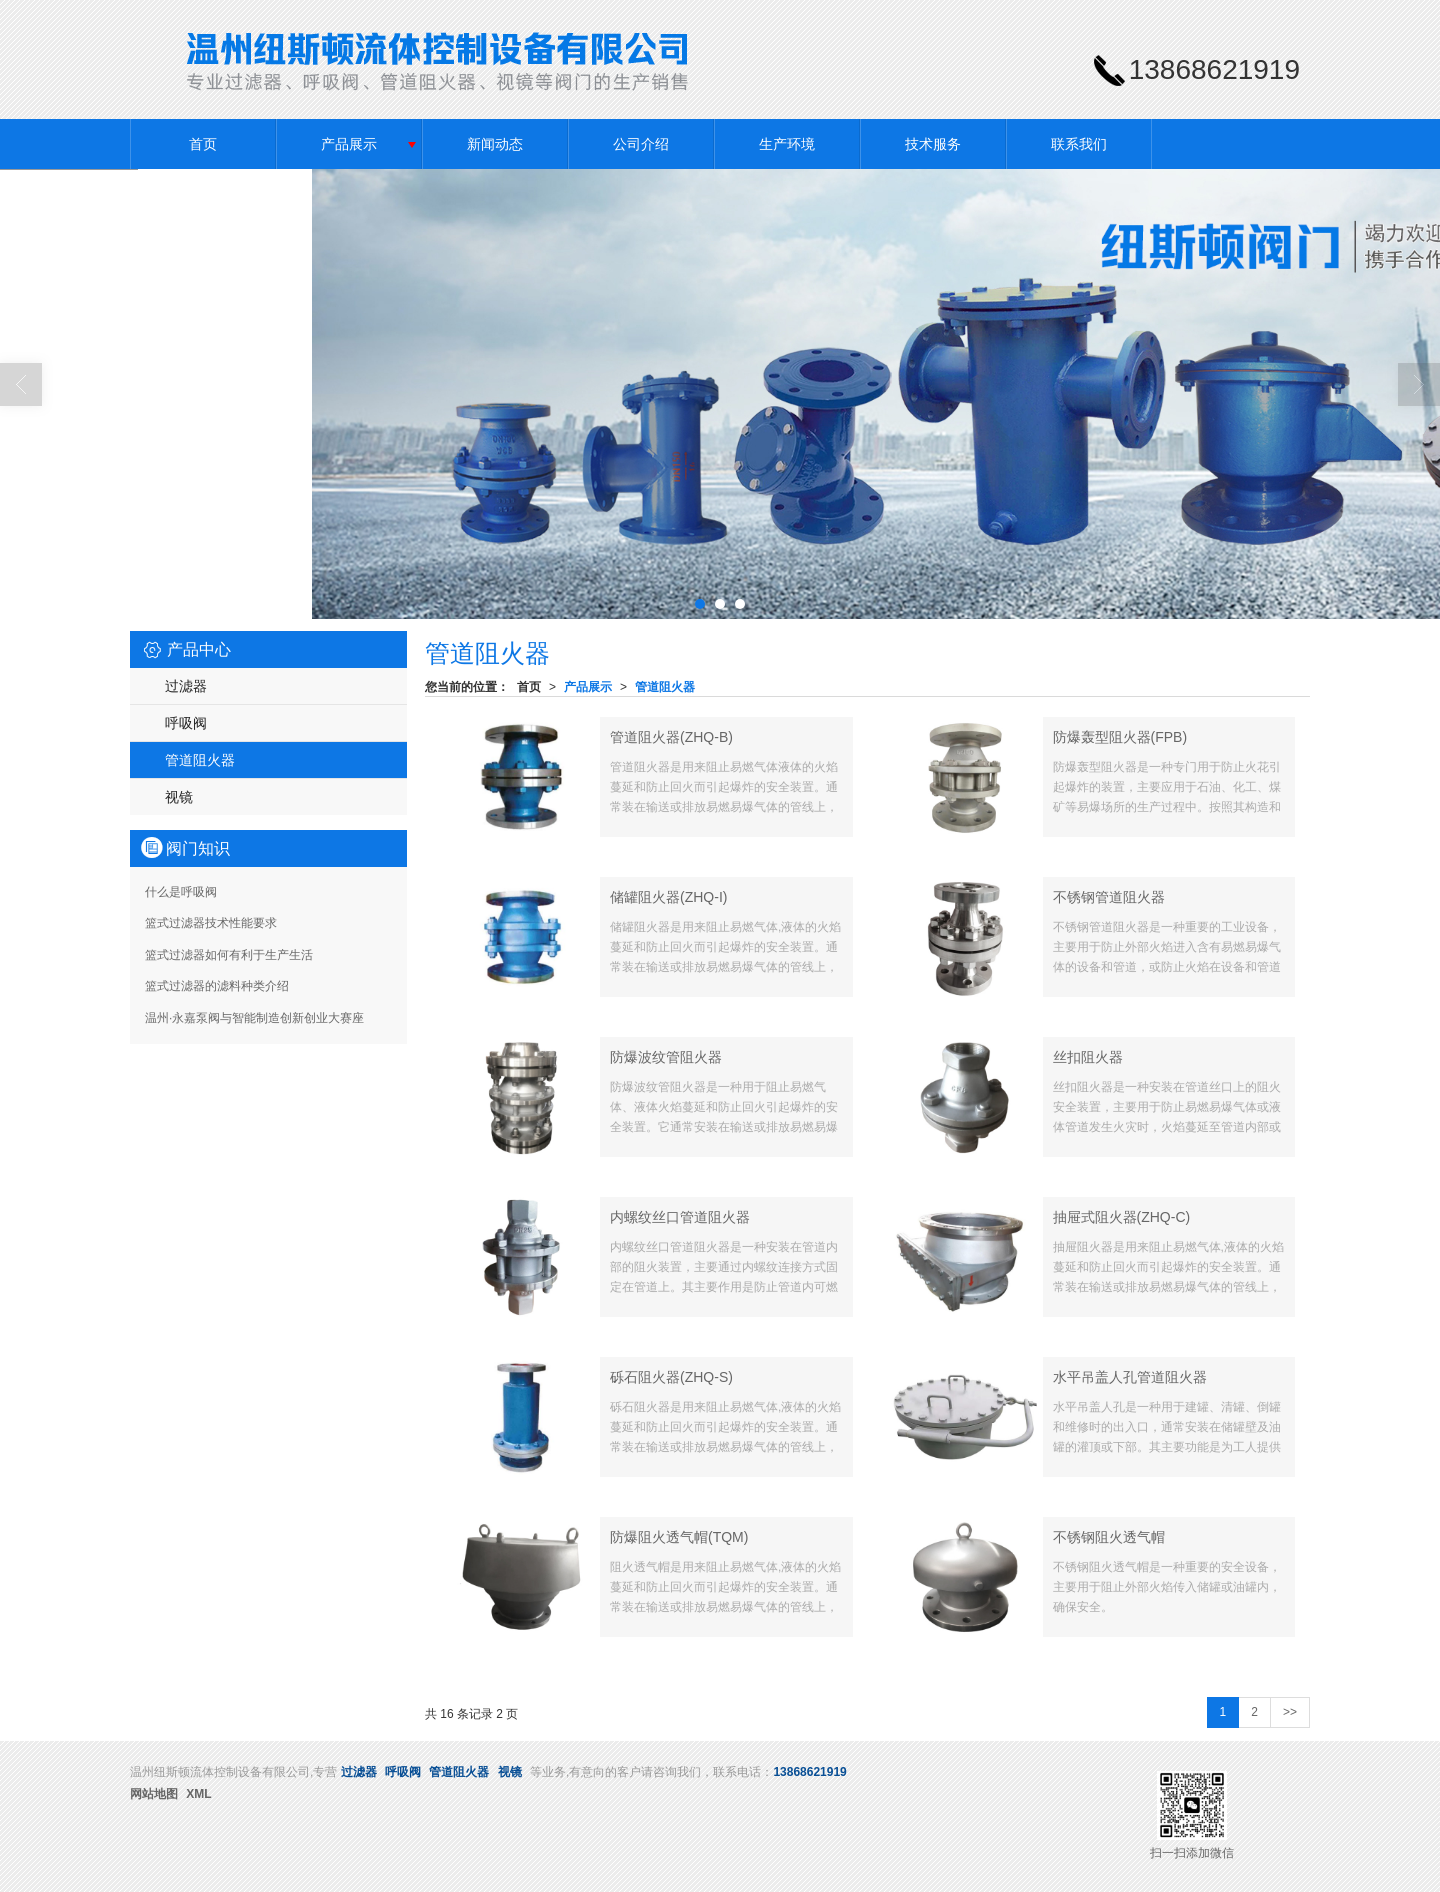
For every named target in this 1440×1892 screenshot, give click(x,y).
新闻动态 (495, 144)
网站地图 (154, 1794)
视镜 (179, 797)
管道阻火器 (665, 687)
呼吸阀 (186, 723)
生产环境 (787, 144)
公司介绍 (641, 144)
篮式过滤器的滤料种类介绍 (217, 986)
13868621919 (809, 1772)
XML (198, 1794)
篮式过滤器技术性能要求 (211, 923)
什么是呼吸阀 (181, 892)
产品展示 (349, 144)
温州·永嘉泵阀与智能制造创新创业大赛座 (254, 1018)
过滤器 (186, 686)
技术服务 (933, 144)
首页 (203, 144)
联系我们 (1079, 144)
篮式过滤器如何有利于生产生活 (229, 955)
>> (1290, 1712)
